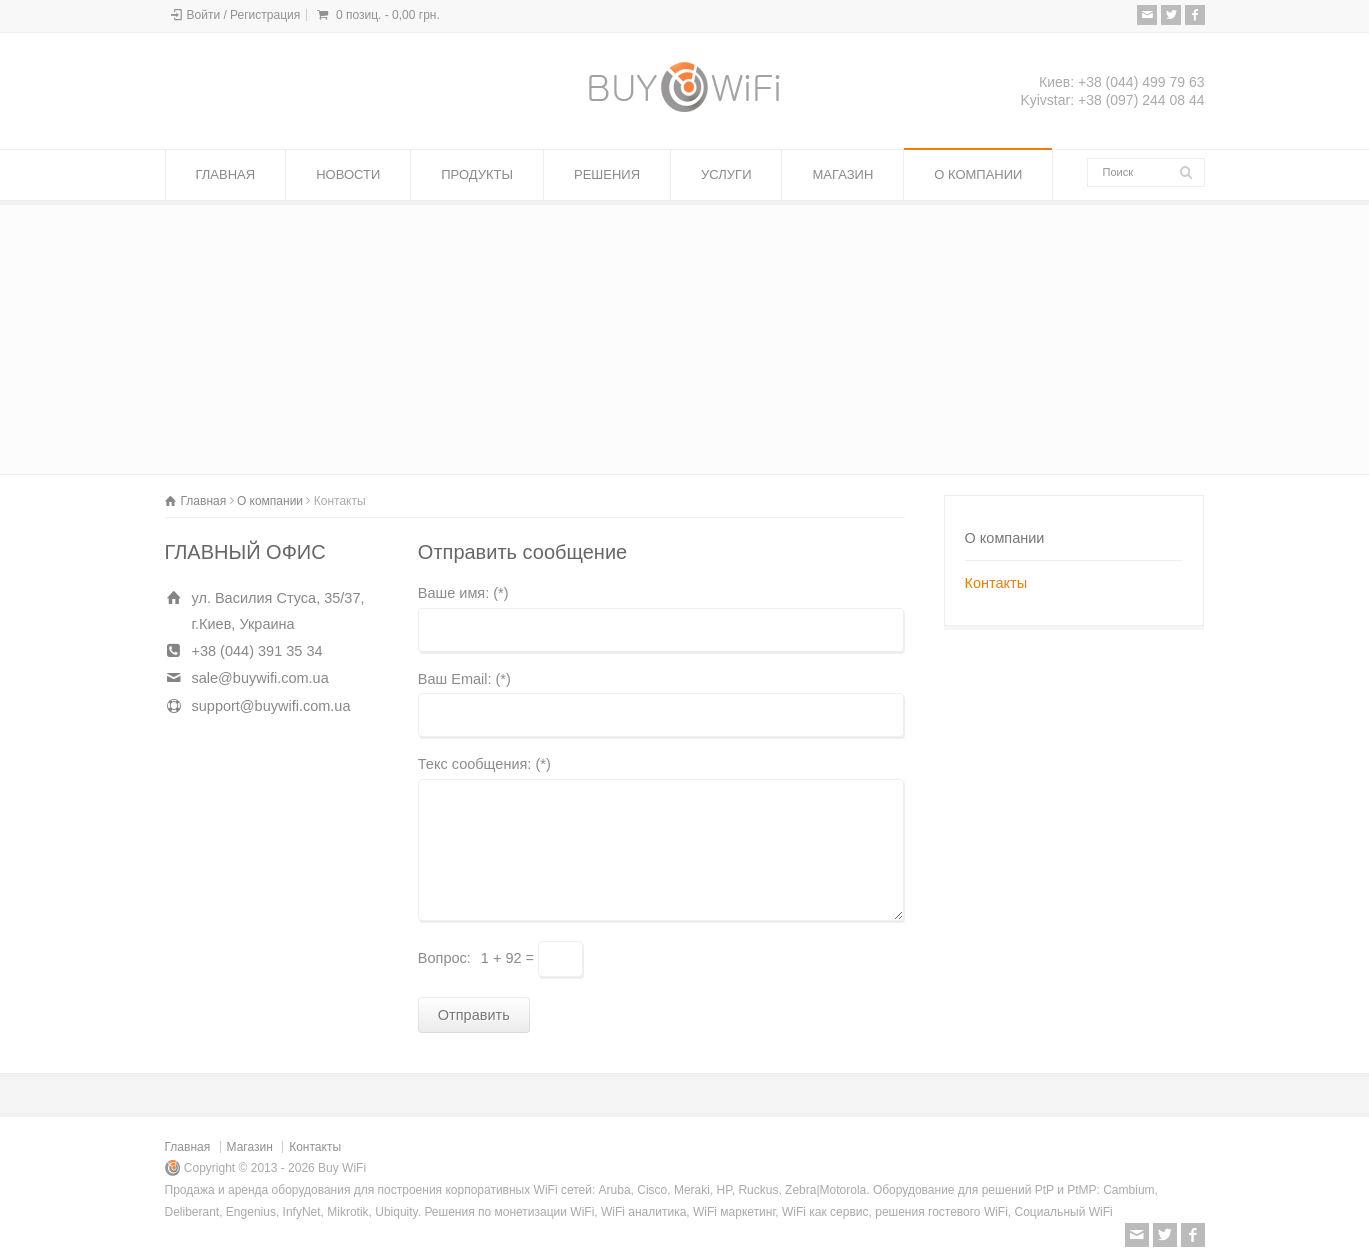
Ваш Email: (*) (464, 679)
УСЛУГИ (726, 174)
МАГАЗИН (842, 174)
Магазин (250, 1147)
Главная (188, 1147)
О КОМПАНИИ (978, 174)
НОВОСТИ (348, 174)
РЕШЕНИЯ (607, 174)
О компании (1005, 538)
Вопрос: (444, 958)
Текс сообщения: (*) (484, 764)
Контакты (996, 583)
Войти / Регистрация (244, 15)
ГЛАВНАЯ (226, 174)
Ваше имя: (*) (463, 593)
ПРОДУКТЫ (477, 174)
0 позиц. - (388, 15)
